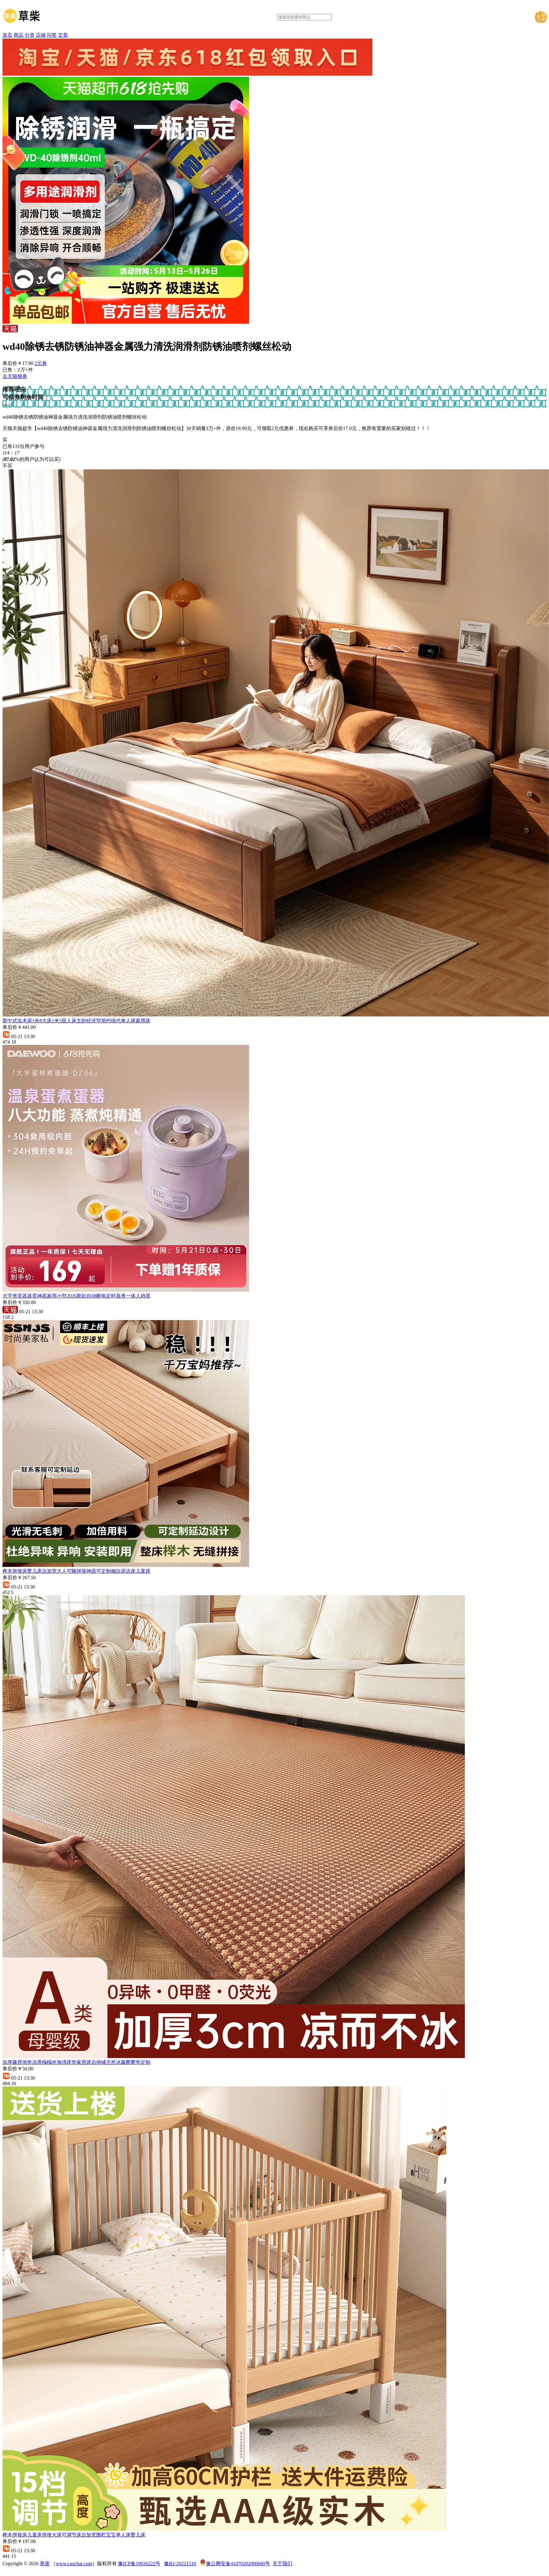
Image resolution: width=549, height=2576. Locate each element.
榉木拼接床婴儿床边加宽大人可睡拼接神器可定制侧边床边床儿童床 (76, 1571)
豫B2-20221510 (180, 2563)
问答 (52, 35)
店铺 (41, 35)
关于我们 (282, 2563)
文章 (63, 35)
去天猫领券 (14, 376)
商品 (18, 35)
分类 (30, 35)
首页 (7, 35)
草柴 (45, 2563)
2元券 (41, 363)
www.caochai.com (74, 2563)
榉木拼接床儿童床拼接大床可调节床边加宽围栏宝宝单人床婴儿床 (73, 2534)
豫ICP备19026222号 (139, 2563)
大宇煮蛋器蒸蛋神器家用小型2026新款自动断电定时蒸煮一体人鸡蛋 (76, 1295)
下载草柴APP (541, 17)
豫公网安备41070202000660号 (238, 2563)
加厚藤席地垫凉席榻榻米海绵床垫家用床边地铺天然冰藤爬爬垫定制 (76, 2062)
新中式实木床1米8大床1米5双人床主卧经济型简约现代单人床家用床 (76, 1020)
